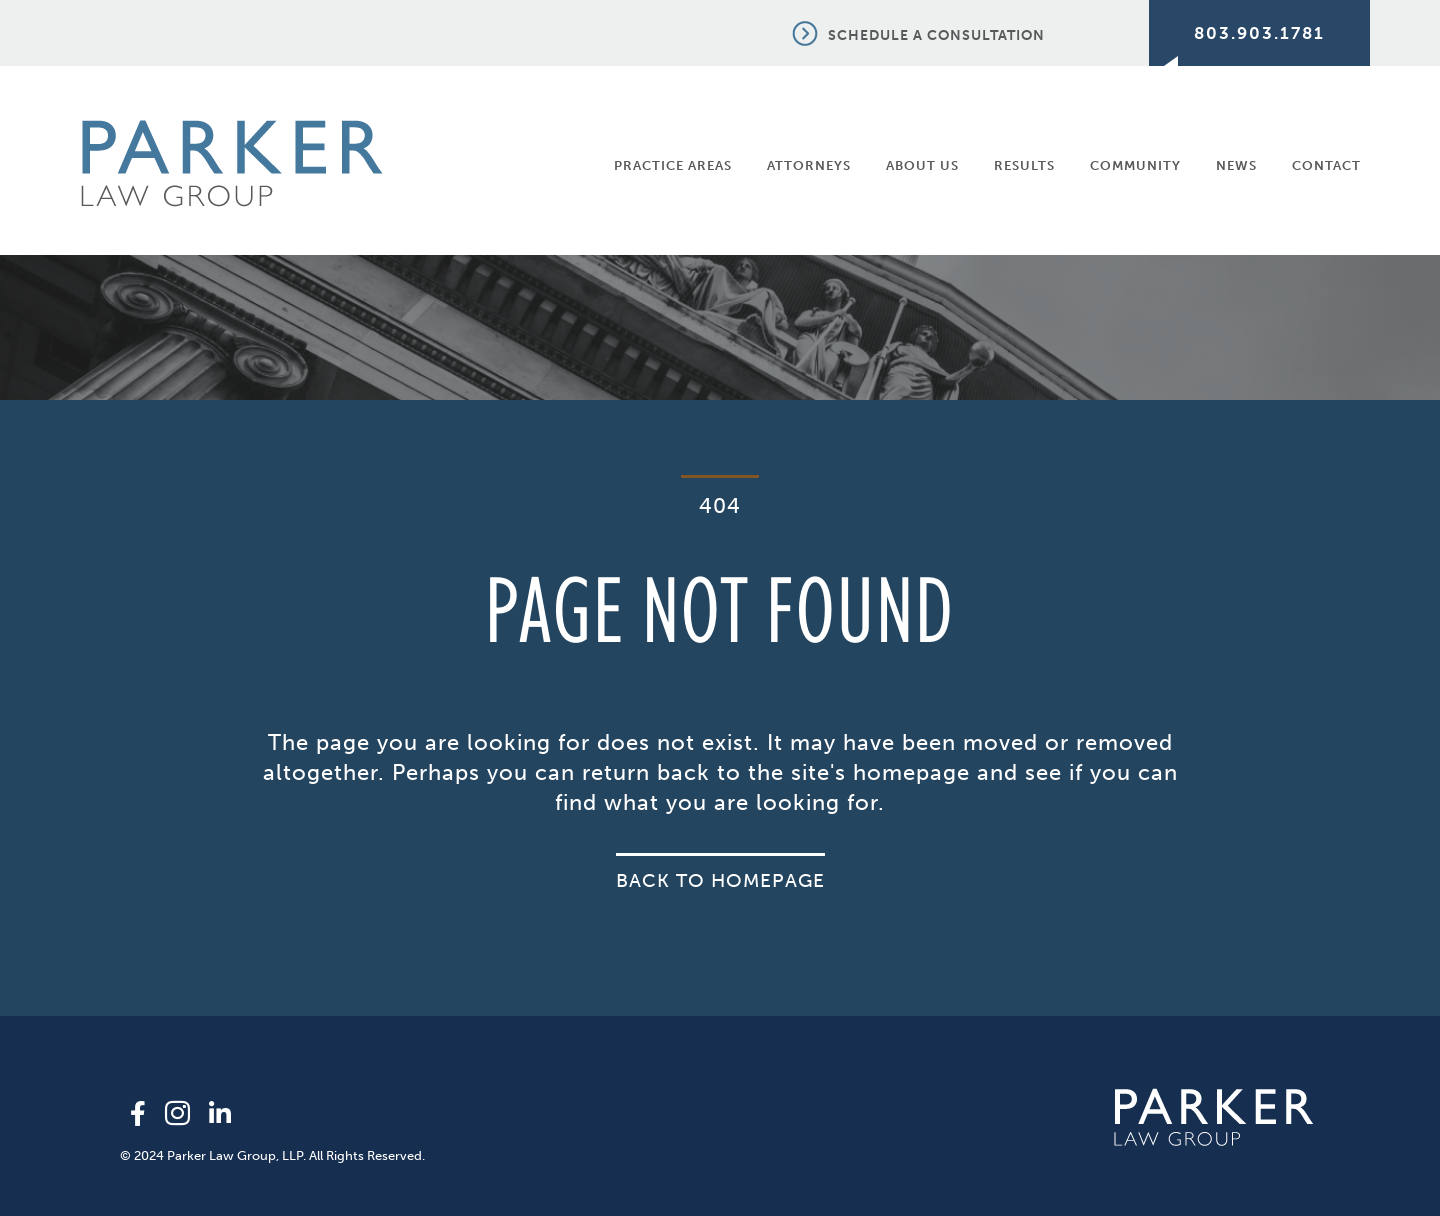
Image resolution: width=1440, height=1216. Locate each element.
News (1236, 165)
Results (1024, 165)
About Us (922, 165)
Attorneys (809, 165)
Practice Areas (673, 165)
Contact (1326, 165)
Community (1135, 165)
